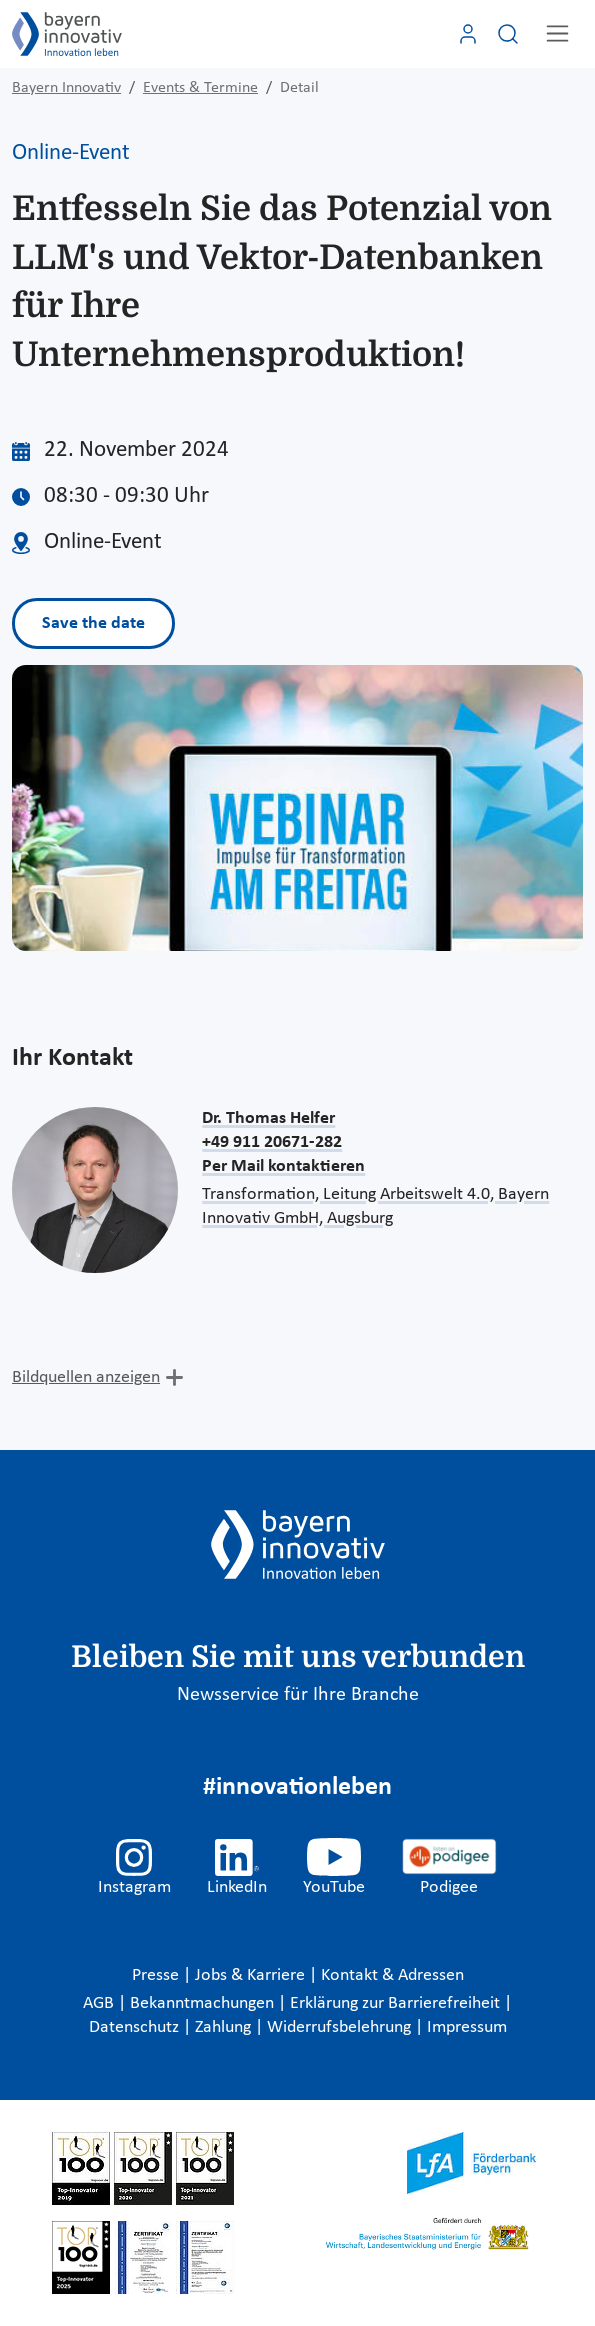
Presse (157, 1975)
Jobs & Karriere (252, 1975)
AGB (100, 2003)
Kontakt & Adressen (392, 1975)
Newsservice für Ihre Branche (298, 1695)
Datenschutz (136, 2027)
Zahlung (225, 2027)
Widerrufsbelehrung (341, 2027)
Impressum (467, 2027)
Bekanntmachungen (204, 2003)
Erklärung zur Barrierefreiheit (397, 2003)
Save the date (93, 623)
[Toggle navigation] (557, 33)
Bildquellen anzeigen (86, 1377)
